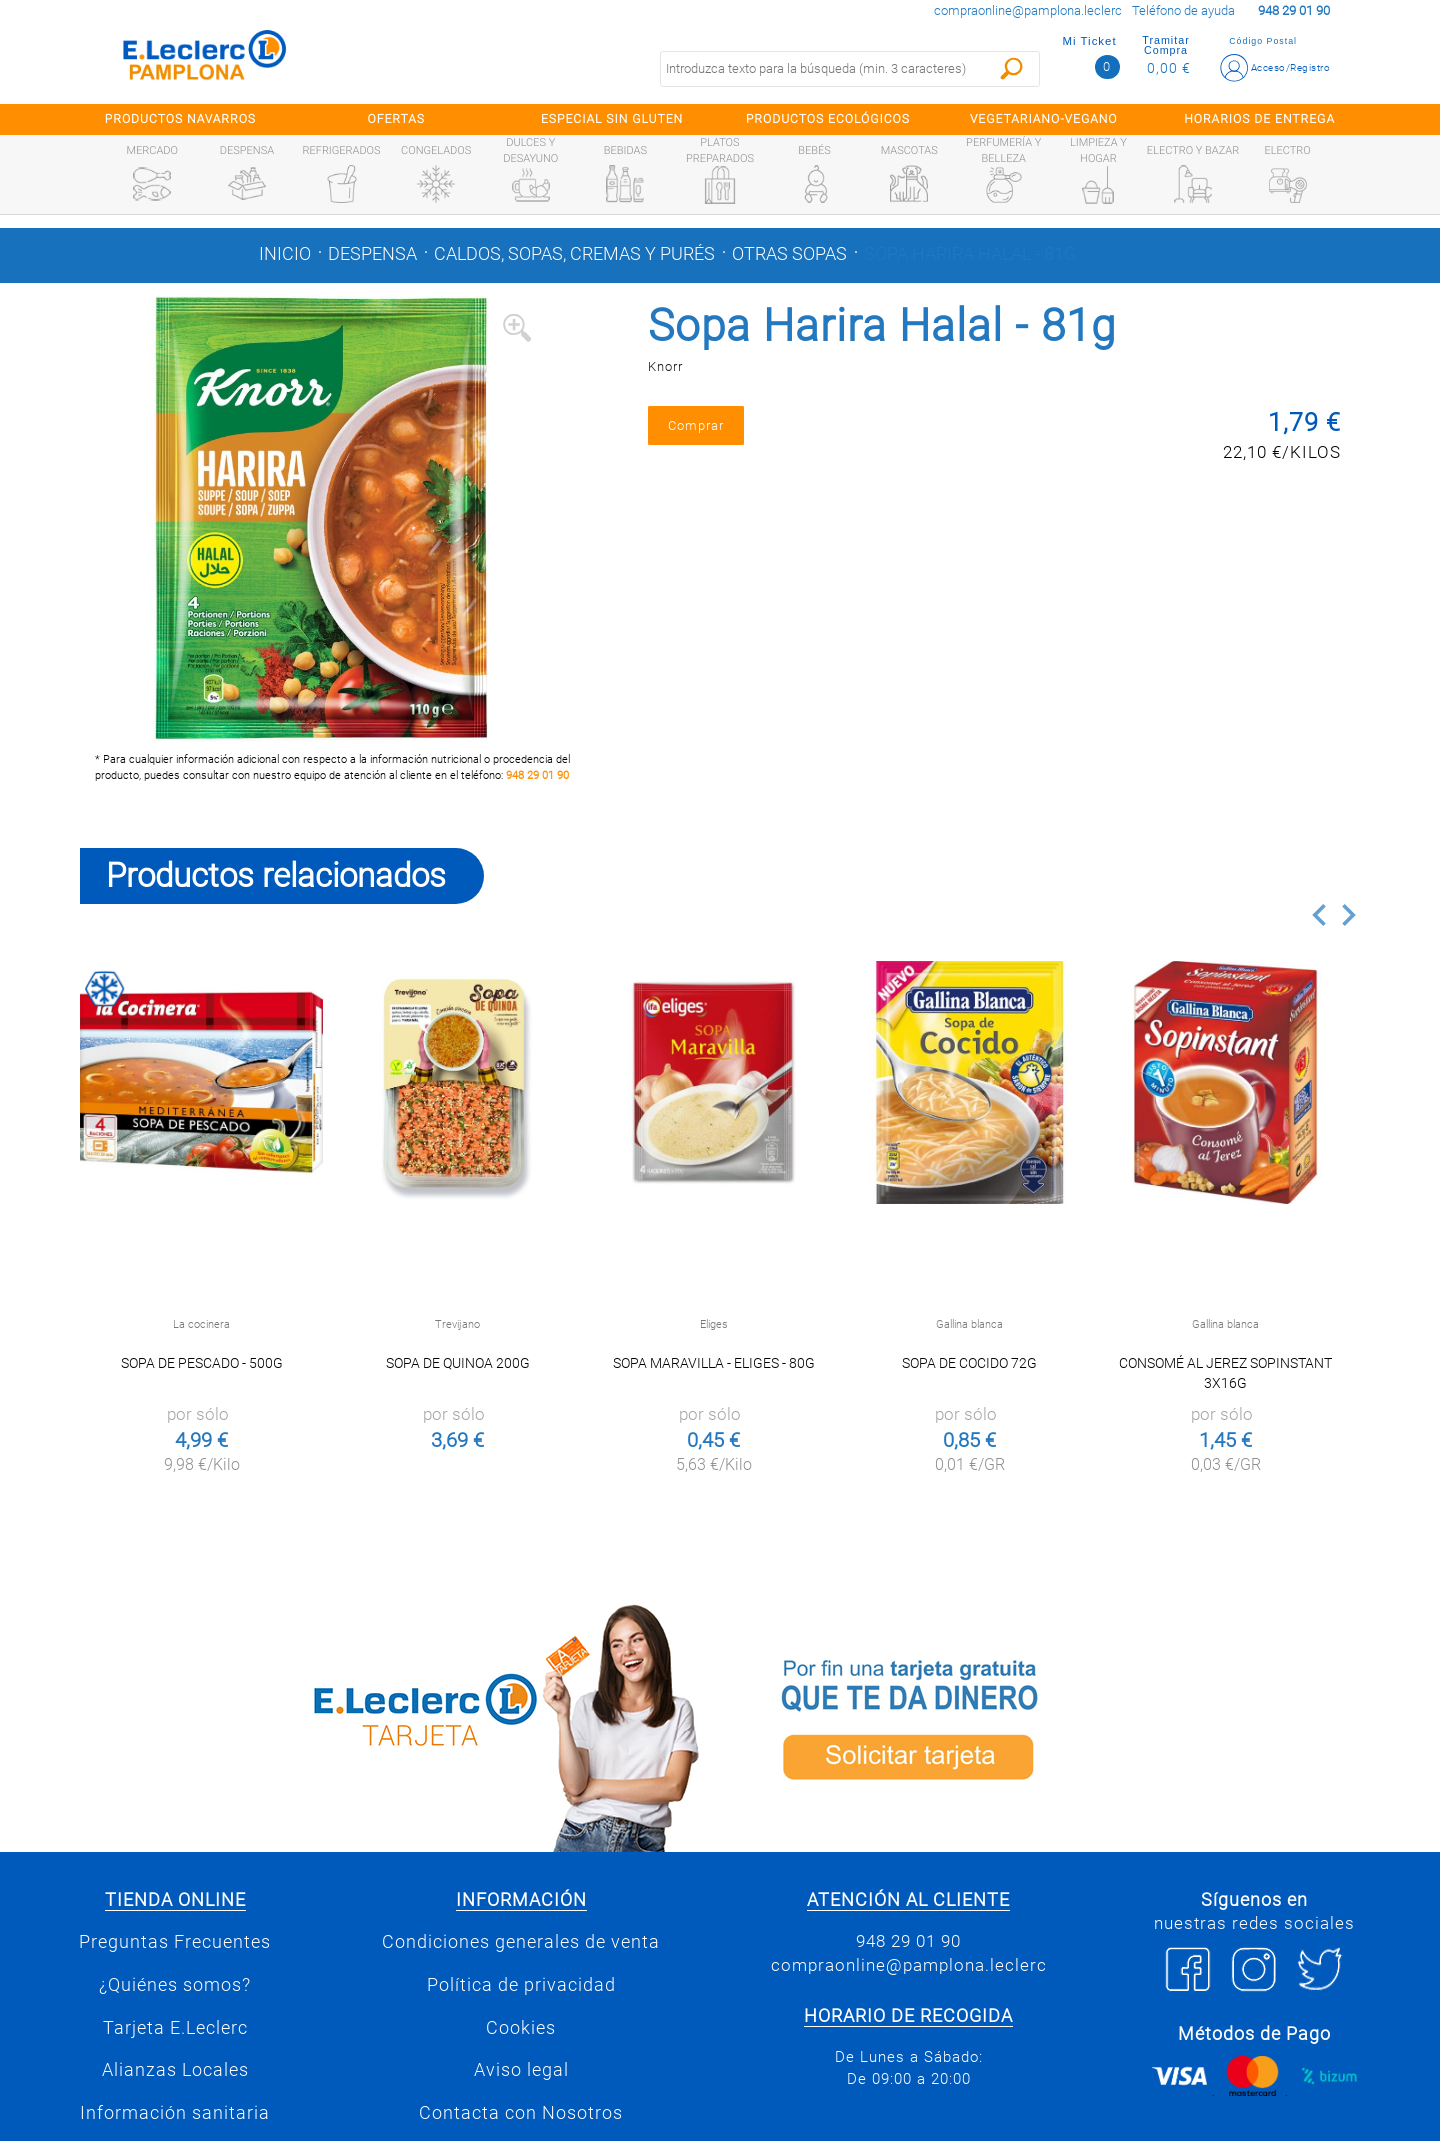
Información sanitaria (175, 2113)
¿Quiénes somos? (175, 1985)
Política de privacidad (521, 1985)
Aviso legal (521, 2070)
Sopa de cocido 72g (969, 1363)
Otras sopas (789, 254)
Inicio (285, 254)
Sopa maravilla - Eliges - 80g (714, 1363)
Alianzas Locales (175, 2070)
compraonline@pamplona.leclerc (1028, 10)
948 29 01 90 (537, 775)
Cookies (521, 2028)
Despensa (372, 254)
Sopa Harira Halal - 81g (970, 254)
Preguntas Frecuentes (175, 1942)
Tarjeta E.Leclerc (175, 2028)
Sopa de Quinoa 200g (458, 1363)
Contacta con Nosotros (521, 2113)
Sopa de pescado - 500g (202, 1363)
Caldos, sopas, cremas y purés (574, 254)
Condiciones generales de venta (521, 1942)
